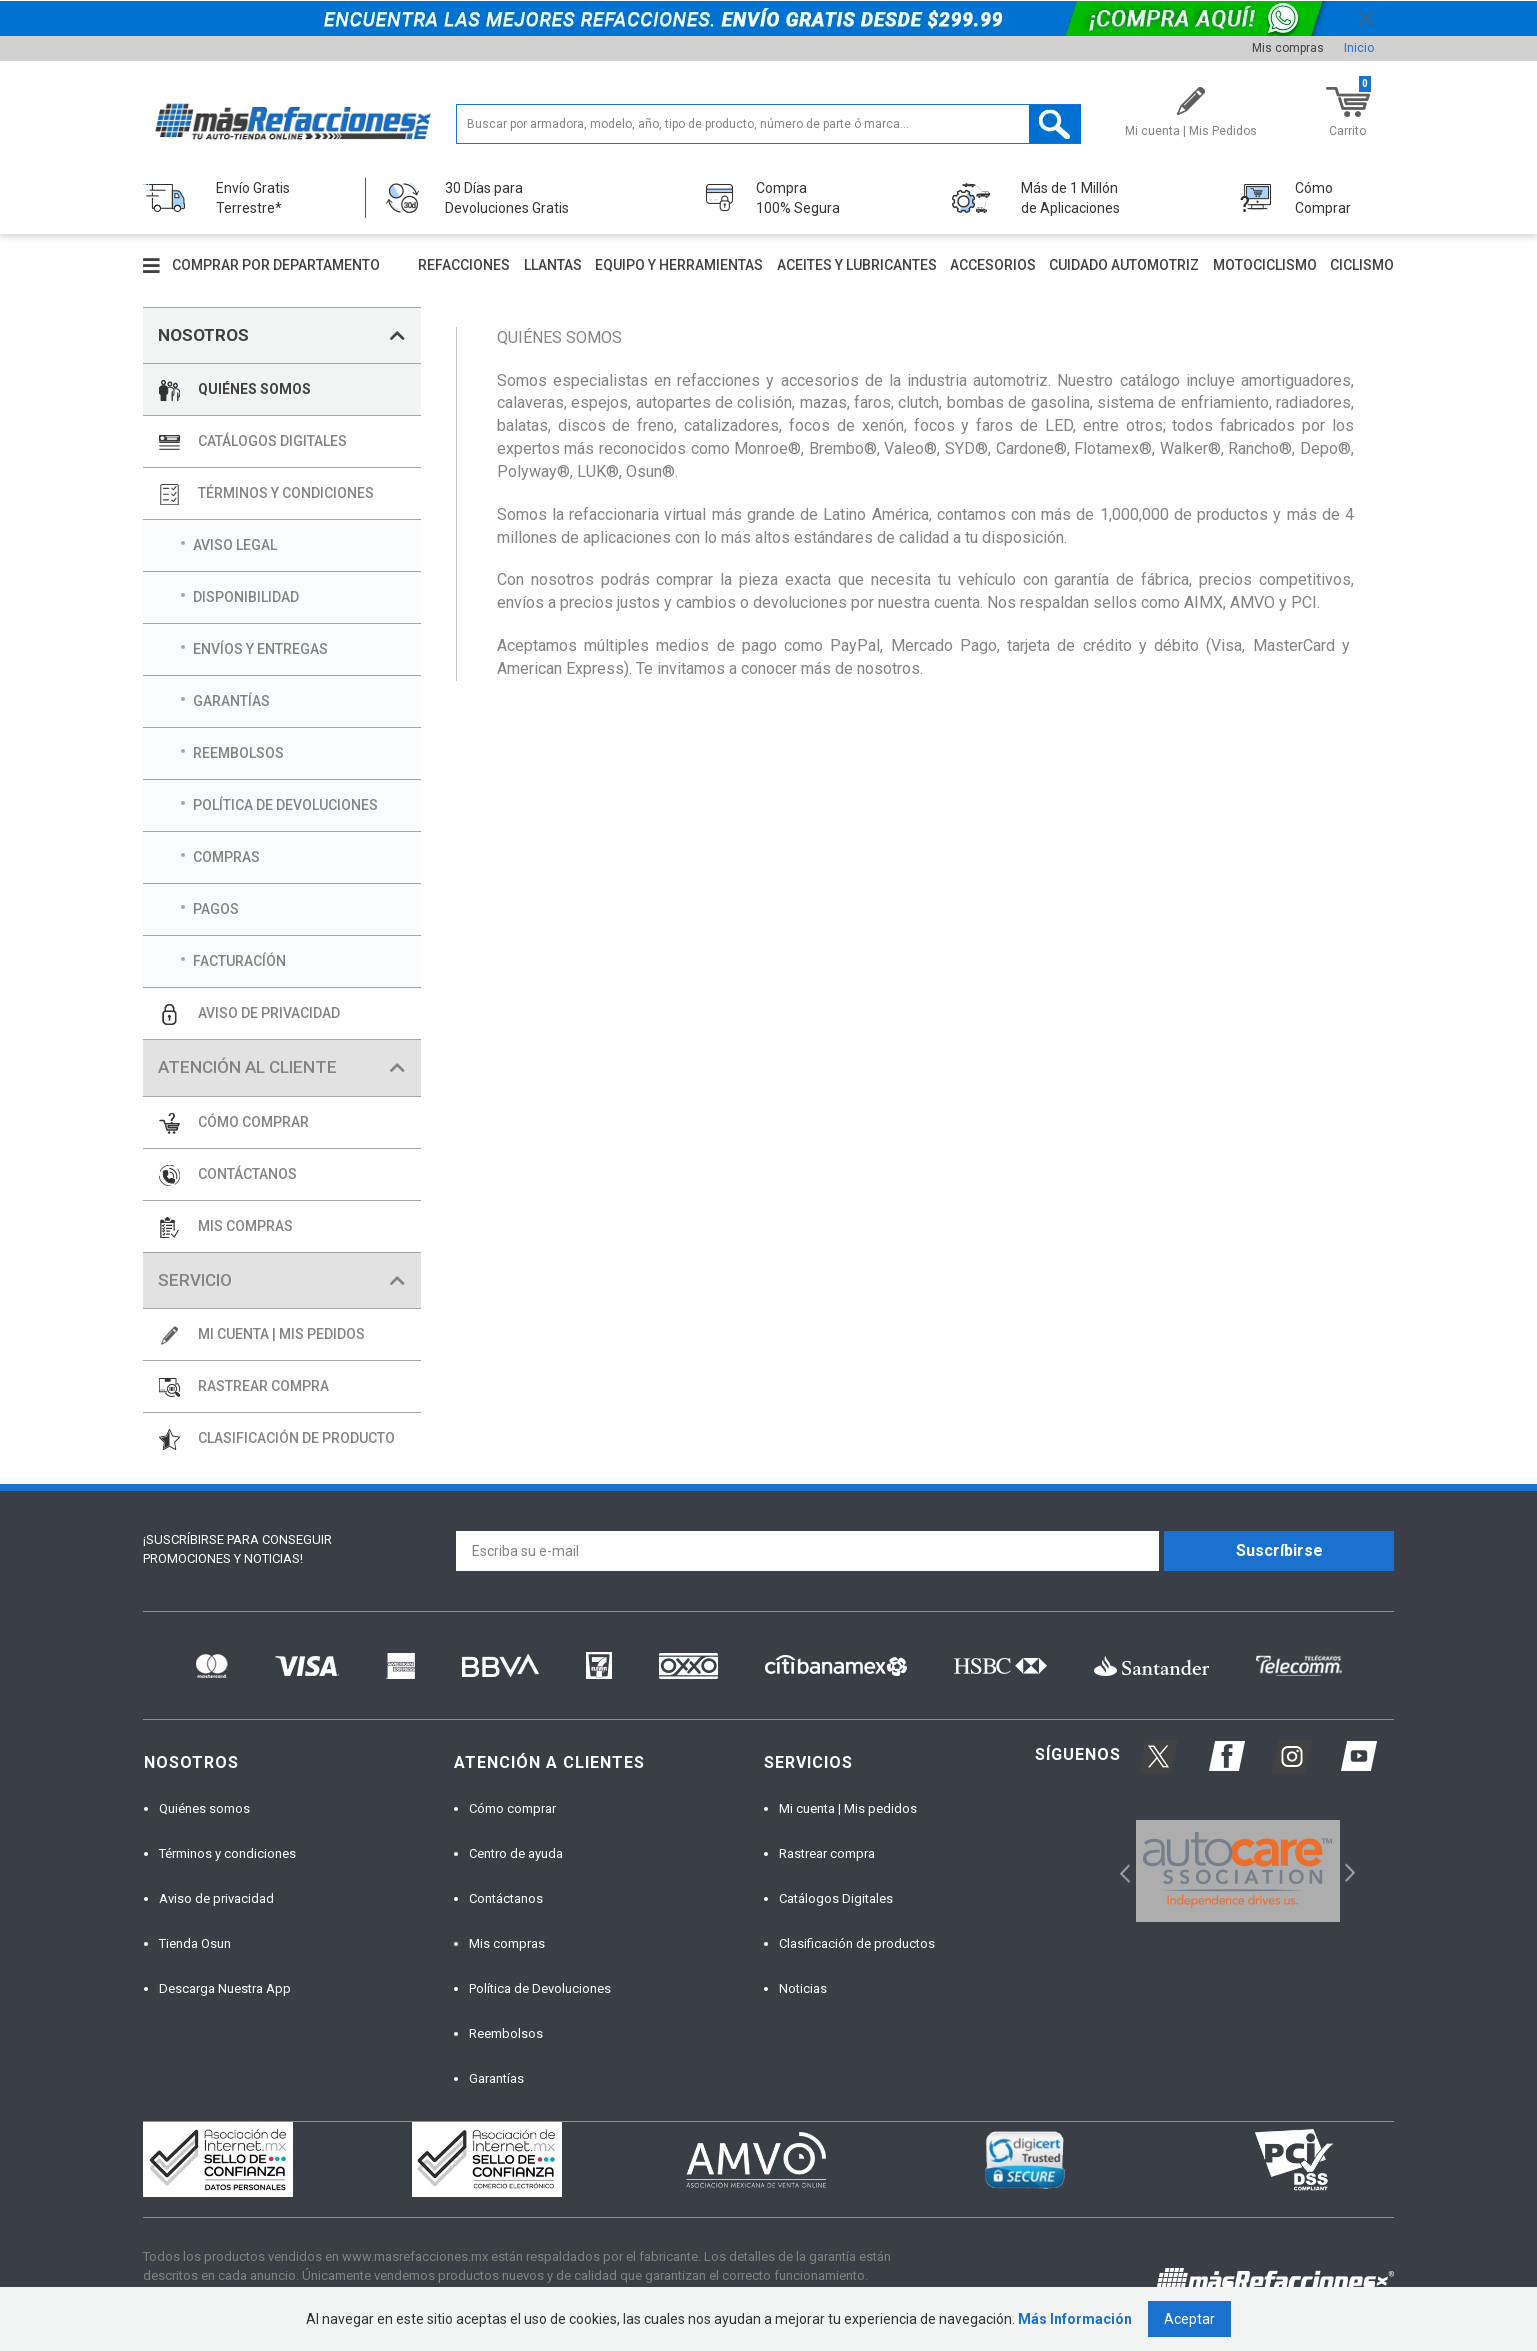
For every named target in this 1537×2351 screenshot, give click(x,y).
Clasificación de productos (857, 1943)
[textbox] (768, 124)
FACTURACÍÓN (239, 961)
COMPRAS (226, 857)
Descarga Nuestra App (225, 1988)
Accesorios (993, 265)
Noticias (803, 1988)
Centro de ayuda (516, 1853)
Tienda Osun (195, 1943)
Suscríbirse (1279, 1550)
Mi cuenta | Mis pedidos (848, 1808)
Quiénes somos (204, 1808)
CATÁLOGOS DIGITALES (272, 441)
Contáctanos (506, 1898)
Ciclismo (1362, 265)
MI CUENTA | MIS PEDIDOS (281, 1334)
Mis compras (1288, 48)
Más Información (1075, 2319)
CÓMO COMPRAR (253, 1122)
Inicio (1359, 48)
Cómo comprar (512, 1808)
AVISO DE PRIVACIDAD (269, 1013)
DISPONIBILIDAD (246, 597)
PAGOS (216, 909)
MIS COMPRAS (245, 1226)
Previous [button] (1118, 1871)
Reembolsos (506, 2033)
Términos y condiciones (227, 1853)
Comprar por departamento (276, 265)
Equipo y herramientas (679, 265)
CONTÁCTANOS (247, 1174)
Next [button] (1347, 1871)
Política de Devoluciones (540, 1988)
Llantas (553, 265)
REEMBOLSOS (238, 753)
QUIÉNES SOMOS (254, 389)
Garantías (496, 2078)
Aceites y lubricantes (857, 265)
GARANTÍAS (231, 701)
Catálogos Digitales (836, 1898)
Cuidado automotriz (1124, 265)
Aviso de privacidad (216, 1898)
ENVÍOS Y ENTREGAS (260, 649)
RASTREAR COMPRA (263, 1386)
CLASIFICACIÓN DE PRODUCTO (296, 1438)
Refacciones (464, 265)
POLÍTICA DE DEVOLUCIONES (285, 805)
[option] (1237, 1871)
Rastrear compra (827, 1853)
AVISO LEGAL (235, 545)
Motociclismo (1265, 265)
